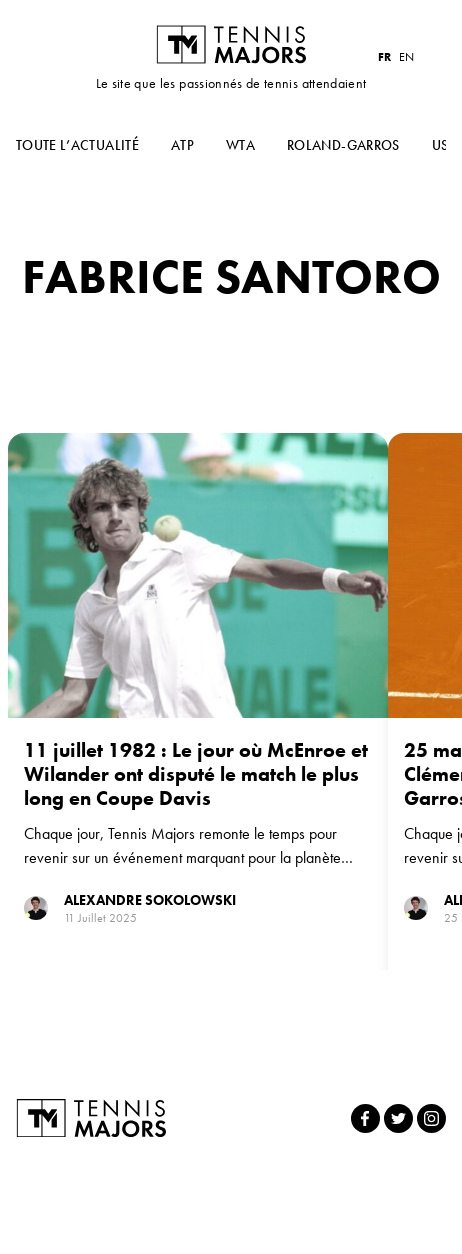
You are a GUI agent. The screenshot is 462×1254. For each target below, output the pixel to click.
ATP (182, 145)
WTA (240, 145)
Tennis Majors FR (231, 44)
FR (384, 57)
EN (406, 57)
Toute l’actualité (77, 145)
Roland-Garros (343, 145)
